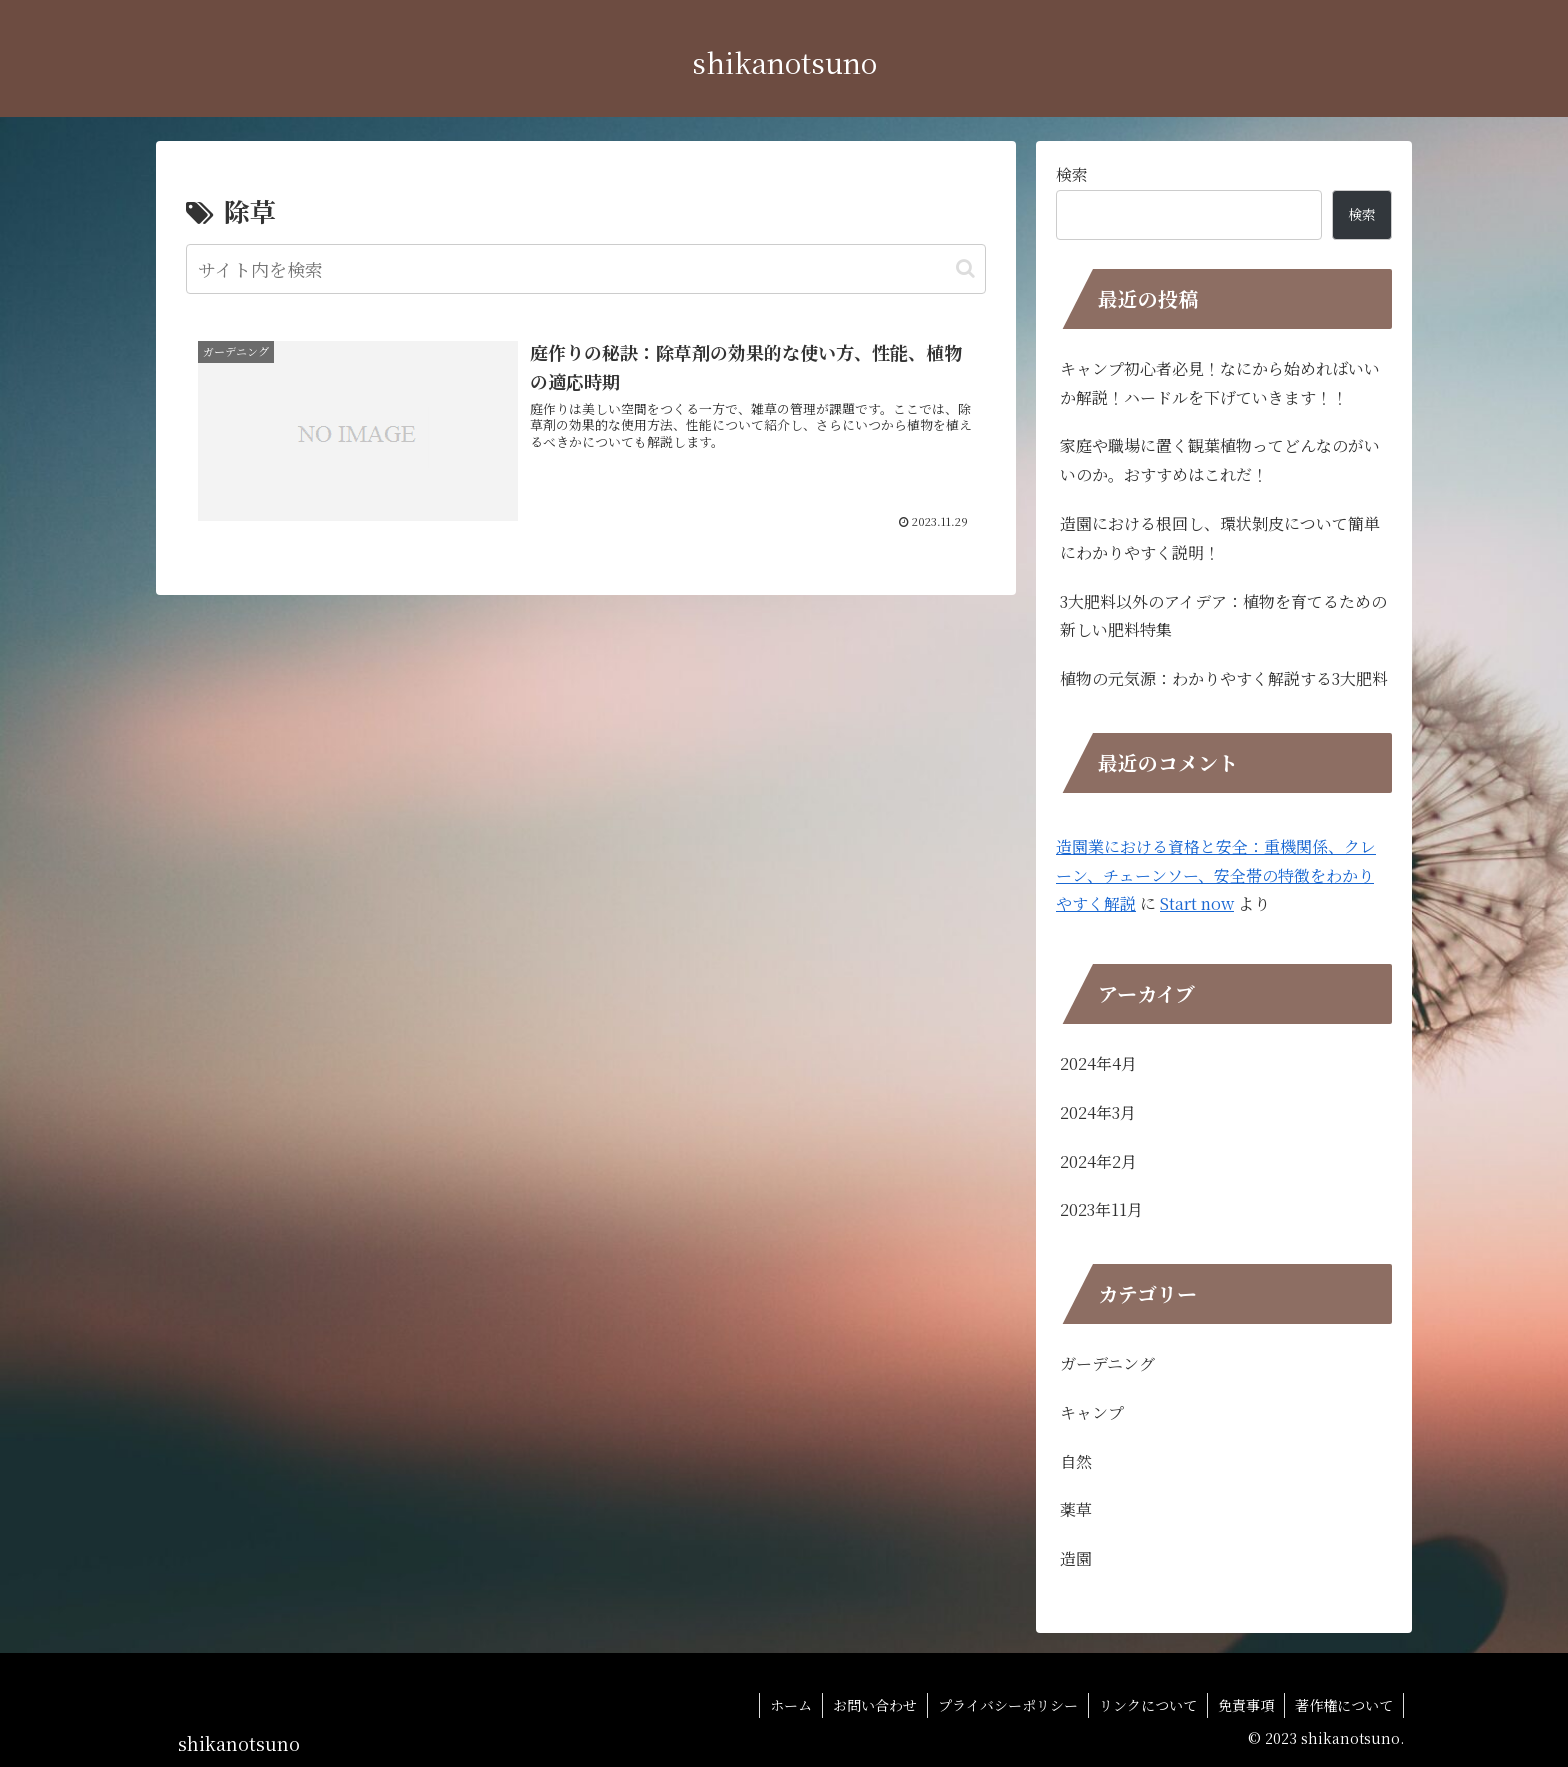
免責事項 (1246, 1705)
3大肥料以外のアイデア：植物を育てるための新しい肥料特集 (1223, 616)
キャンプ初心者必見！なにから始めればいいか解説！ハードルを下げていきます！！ (1220, 383)
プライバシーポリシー (1008, 1705)
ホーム (791, 1705)
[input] (586, 269)
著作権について (1344, 1705)
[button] (965, 268)
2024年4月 (1098, 1063)
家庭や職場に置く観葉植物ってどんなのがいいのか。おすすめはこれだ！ (1220, 460)
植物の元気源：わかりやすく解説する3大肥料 (1224, 678)
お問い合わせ (875, 1705)
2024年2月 (1098, 1161)
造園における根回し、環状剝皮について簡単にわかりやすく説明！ (1220, 538)
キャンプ (1092, 1412)
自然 (1076, 1461)
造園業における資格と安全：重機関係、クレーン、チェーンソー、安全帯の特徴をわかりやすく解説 (1216, 875)
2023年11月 (1101, 1209)
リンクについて (1148, 1705)
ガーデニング (1107, 1363)
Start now (1197, 903)
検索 (1072, 174)
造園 (1076, 1558)
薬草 (1076, 1509)
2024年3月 (1098, 1112)
